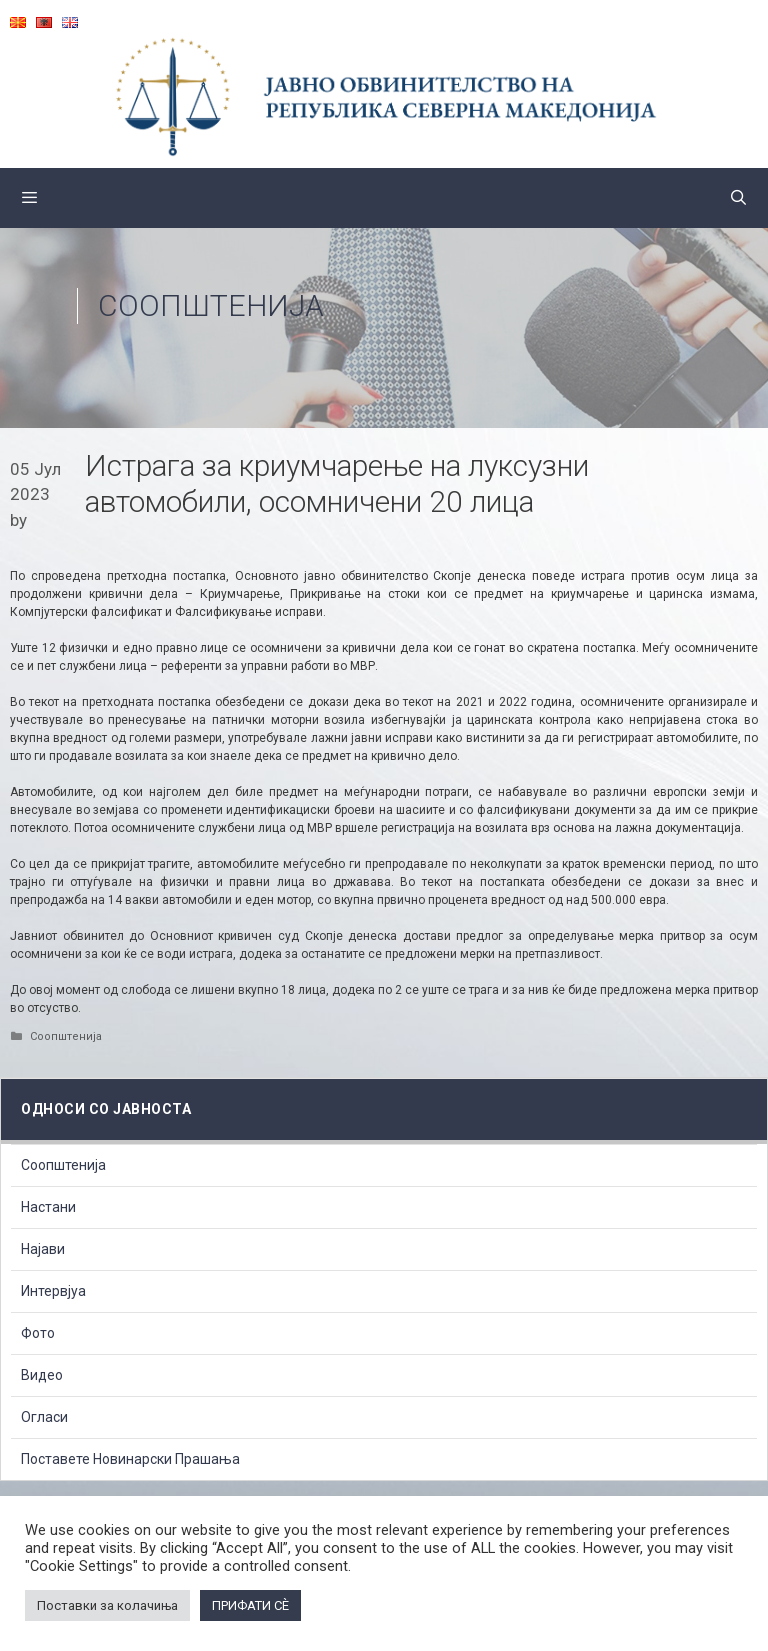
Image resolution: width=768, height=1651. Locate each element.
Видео (42, 1375)
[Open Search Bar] (738, 198)
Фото (38, 1333)
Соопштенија (211, 305)
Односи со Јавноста (106, 1109)
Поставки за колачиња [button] (107, 1605)
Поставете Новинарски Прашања (130, 1459)
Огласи (44, 1417)
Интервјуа (53, 1291)
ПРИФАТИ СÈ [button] (250, 1605)
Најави (43, 1249)
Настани (48, 1207)
